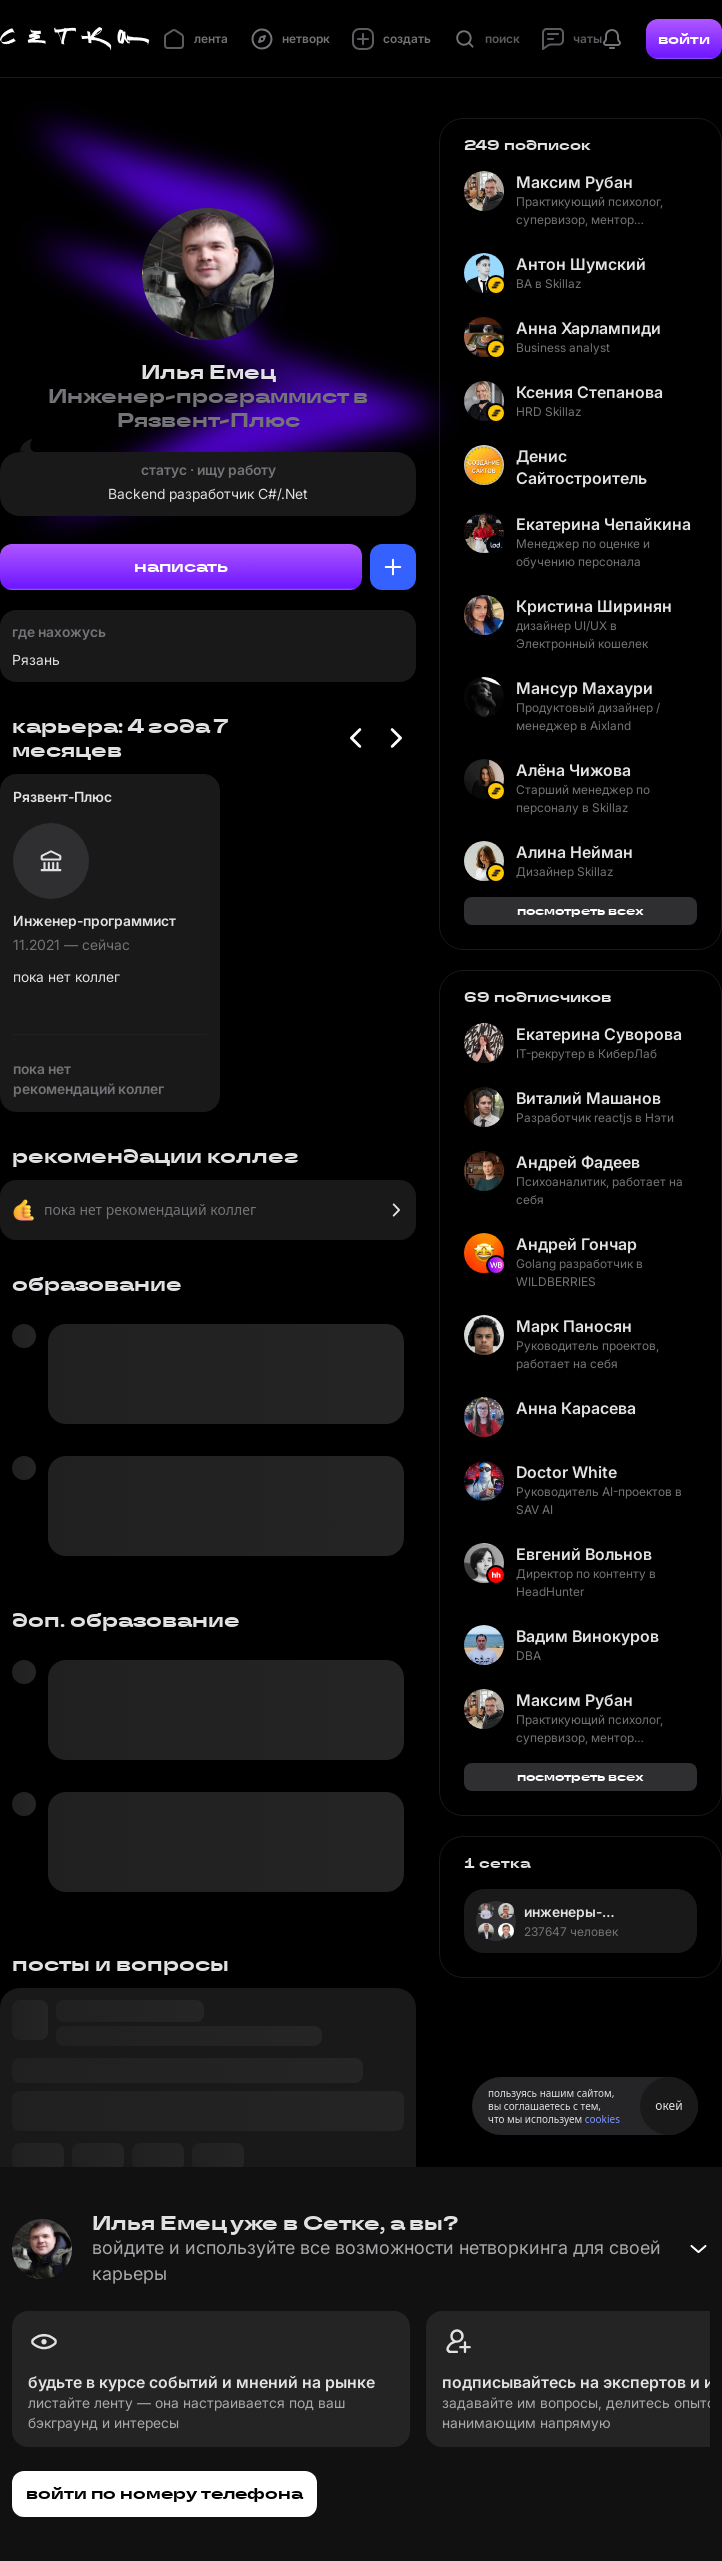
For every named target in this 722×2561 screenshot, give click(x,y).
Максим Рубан (574, 182)
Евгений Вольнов (584, 1554)
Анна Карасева (576, 1408)
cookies (602, 2119)
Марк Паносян (574, 1326)
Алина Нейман (574, 852)
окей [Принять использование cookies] (668, 2105)
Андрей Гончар (576, 1244)
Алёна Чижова (573, 770)
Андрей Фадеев (578, 1162)
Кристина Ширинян (594, 606)
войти (684, 39)
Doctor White (566, 1472)
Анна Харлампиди (588, 328)
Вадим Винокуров (587, 1636)
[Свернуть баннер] (698, 2249)
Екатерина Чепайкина (603, 524)
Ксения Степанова (589, 392)
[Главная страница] (75, 39)
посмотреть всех (580, 910)
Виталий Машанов (588, 1098)
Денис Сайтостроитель (581, 467)
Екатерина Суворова (599, 1034)
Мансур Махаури (584, 688)
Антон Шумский (581, 264)
